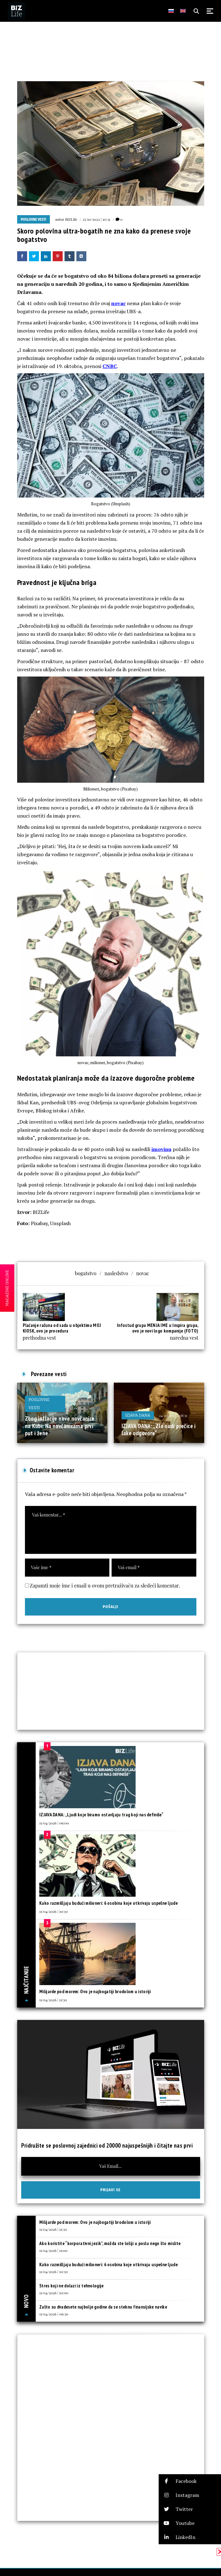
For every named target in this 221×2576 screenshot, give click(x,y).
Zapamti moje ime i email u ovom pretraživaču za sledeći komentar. (105, 1585)
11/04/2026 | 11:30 (53, 1999)
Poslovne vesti (33, 219)
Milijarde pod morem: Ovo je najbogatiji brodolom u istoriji (95, 1991)
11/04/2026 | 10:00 (53, 2292)
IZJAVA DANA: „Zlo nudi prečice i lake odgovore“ (159, 1429)
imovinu (161, 1149)
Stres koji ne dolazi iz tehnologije (71, 2286)
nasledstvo (116, 1273)
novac (118, 303)
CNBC (110, 366)
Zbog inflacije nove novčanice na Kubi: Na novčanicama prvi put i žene (60, 1426)
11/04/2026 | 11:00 (53, 2250)
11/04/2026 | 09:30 (53, 2313)
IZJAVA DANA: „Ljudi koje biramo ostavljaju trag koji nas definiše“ (101, 1815)
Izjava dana (138, 1415)
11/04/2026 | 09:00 (54, 1822)
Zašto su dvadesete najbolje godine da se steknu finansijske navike (103, 2307)
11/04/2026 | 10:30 (53, 1911)
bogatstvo (85, 1273)
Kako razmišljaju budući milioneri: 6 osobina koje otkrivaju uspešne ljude (108, 1903)
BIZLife (71, 219)
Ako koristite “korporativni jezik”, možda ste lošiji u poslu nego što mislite (109, 2243)
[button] (190, 2481)
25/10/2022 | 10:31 (96, 219)
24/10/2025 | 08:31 (173, 1415)
